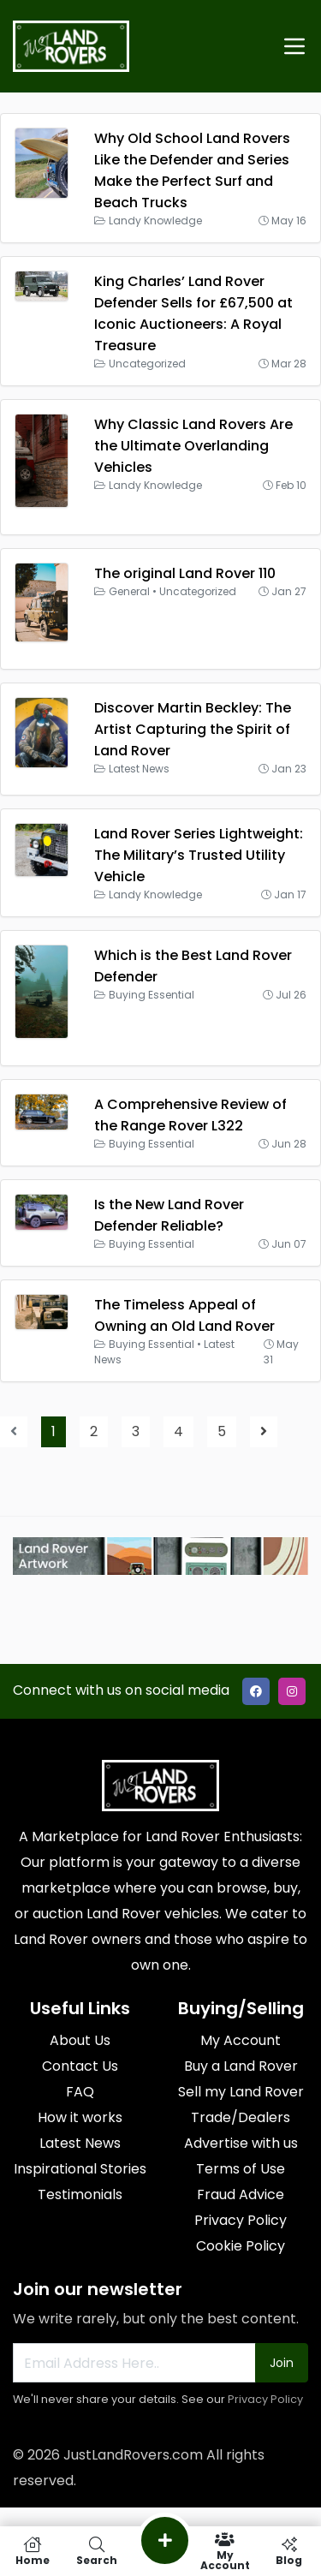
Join (282, 2362)
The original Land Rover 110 (185, 573)
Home (32, 2551)
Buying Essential (151, 994)
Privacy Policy (265, 2399)
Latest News (139, 768)
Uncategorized (147, 363)
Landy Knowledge (155, 220)
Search (96, 2551)
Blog (289, 2551)
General (129, 591)
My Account (225, 2551)
